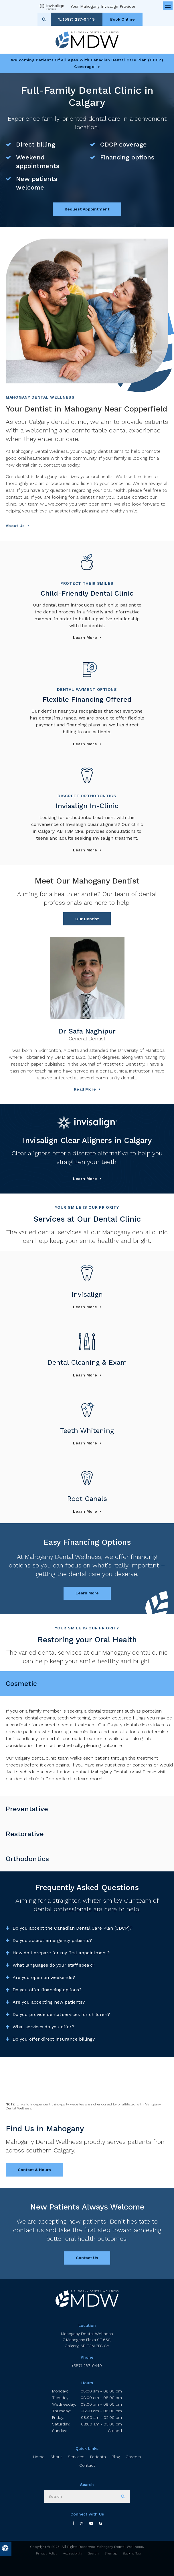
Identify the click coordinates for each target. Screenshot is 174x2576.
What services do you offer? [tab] (43, 2026)
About (56, 2456)
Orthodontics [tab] (27, 1859)
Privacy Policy (46, 2553)
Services (76, 2456)
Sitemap (110, 2553)
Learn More (85, 1178)
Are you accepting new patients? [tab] (49, 2002)
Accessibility (72, 2553)
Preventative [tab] (27, 1809)
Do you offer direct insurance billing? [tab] (54, 2039)
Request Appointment (87, 209)
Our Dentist (87, 918)
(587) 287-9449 (87, 2365)
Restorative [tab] (25, 1834)
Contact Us (87, 2257)
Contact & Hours (34, 2169)
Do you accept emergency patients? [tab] (52, 1940)
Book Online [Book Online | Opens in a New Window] (122, 19)
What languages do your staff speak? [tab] (53, 1965)
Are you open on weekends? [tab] (44, 1977)
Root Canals (87, 1499)
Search (93, 2553)
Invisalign (87, 1294)
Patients (98, 2456)
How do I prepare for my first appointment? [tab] (61, 1952)
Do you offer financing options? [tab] (47, 1989)
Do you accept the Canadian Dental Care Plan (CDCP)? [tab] (72, 1928)
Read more (85, 1089)
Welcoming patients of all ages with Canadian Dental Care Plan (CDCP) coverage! (87, 63)
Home (39, 2456)
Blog (116, 2456)
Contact (87, 2465)
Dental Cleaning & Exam (87, 1362)
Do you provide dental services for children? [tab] (61, 2014)
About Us (15, 525)
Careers (133, 2456)
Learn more (85, 637)
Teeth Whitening (87, 1431)
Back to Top (132, 2553)
